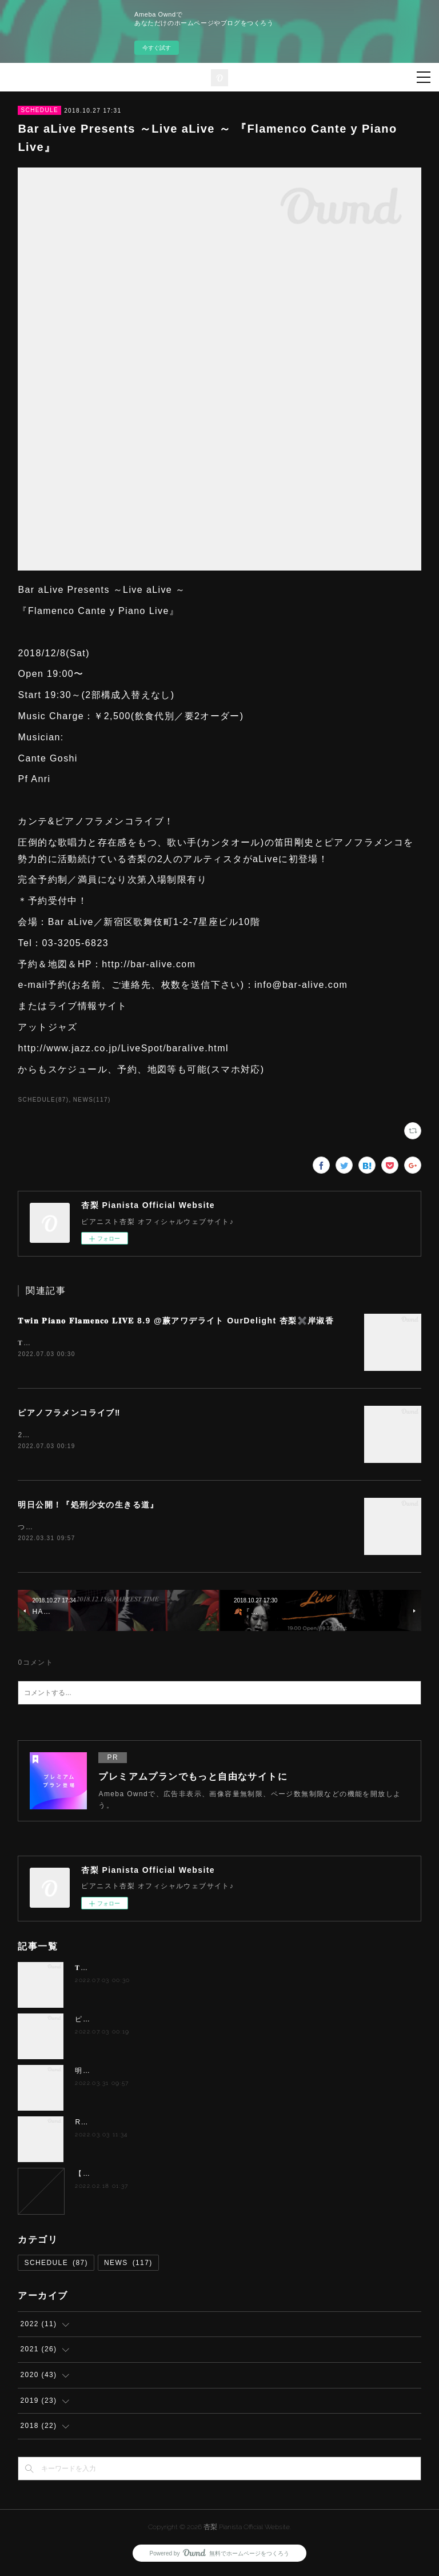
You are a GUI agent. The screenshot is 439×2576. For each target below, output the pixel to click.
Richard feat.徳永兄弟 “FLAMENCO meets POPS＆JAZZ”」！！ (194, 2124)
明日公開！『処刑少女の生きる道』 (88, 1506)
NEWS (128, 2266)
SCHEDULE (39, 110)
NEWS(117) (92, 1099)
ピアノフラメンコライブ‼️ (69, 1413)
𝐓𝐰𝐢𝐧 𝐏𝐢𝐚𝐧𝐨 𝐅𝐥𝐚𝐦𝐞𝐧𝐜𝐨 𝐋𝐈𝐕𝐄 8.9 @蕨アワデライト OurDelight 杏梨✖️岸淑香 (176, 1320)
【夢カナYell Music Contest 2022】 (140, 2176)
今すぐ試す (156, 48)
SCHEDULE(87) (43, 1099)
